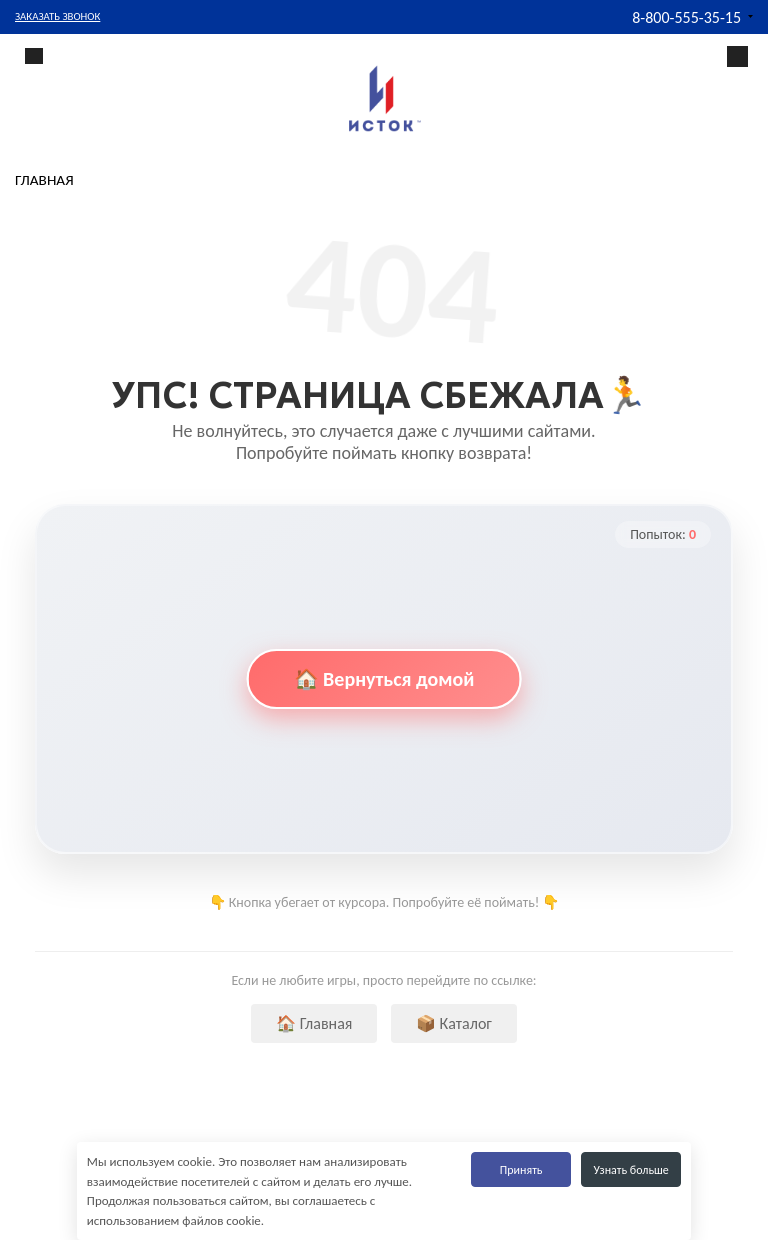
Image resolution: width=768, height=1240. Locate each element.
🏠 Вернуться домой (384, 679)
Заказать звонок (57, 16)
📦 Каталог (454, 1023)
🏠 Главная (314, 1023)
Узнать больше (631, 1170)
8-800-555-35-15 (686, 17)
